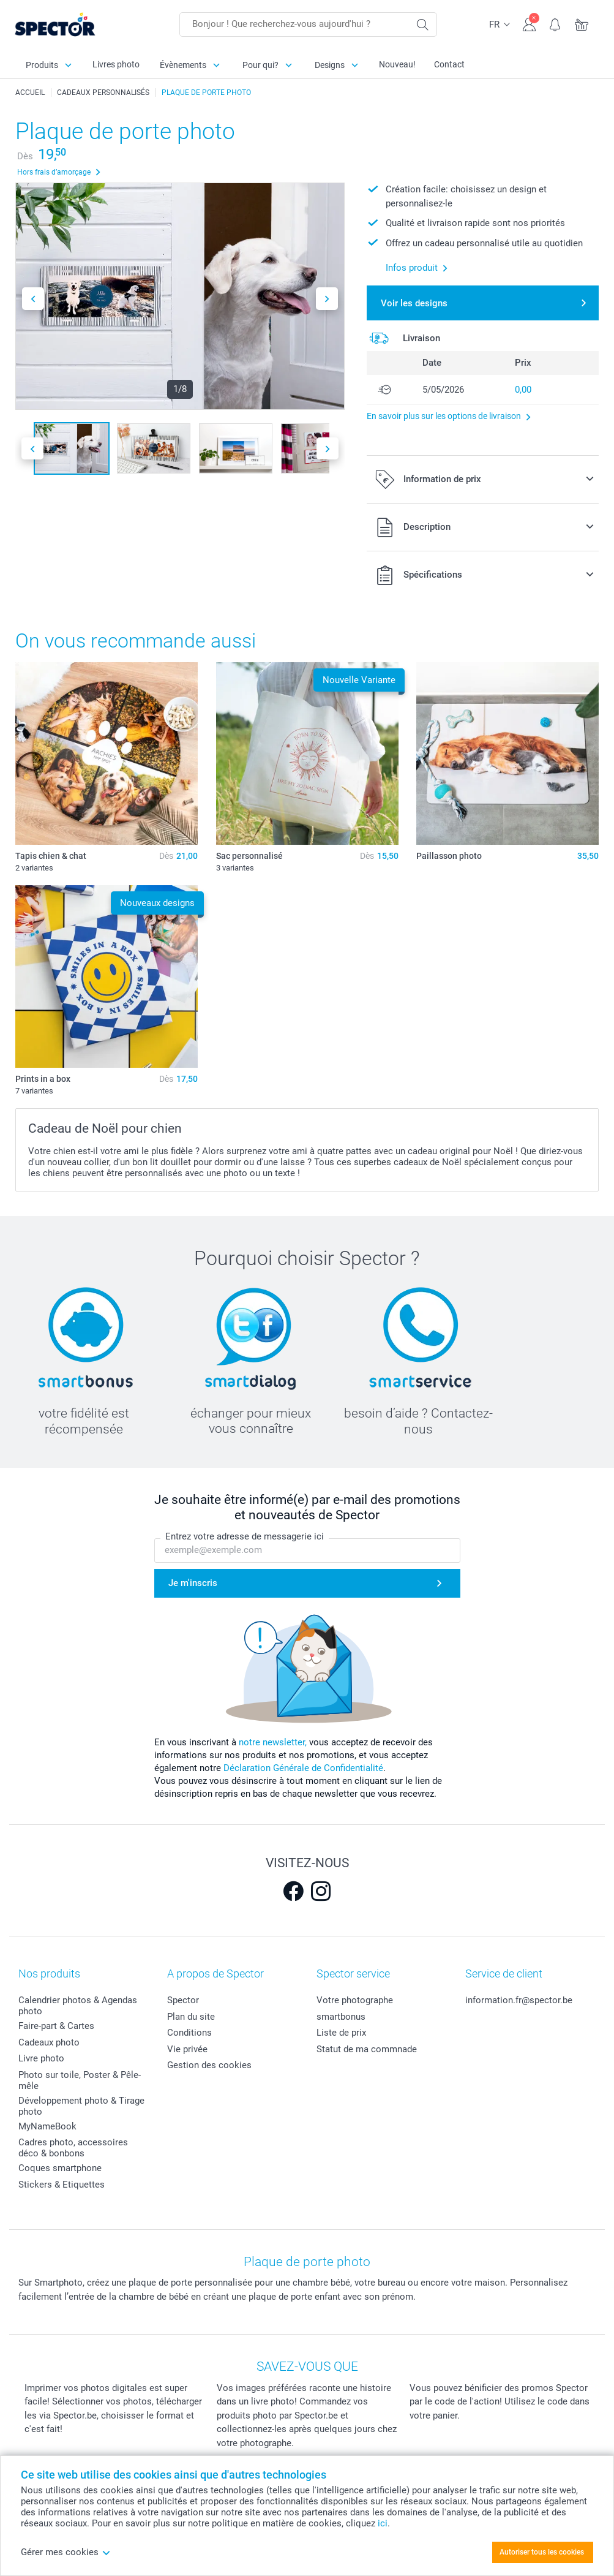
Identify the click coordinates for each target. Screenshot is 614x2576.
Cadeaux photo (49, 2042)
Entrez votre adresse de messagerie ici (244, 1536)
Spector (183, 2000)
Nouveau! (397, 64)
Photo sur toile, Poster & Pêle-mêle (79, 2080)
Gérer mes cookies (66, 2552)
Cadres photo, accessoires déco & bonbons (73, 2148)
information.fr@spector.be (518, 2000)
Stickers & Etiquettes (61, 2184)
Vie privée (187, 2049)
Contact (449, 64)
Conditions (189, 2032)
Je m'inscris (192, 1582)
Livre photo (41, 2058)
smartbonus (340, 2016)
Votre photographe (354, 2000)
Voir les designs (414, 303)
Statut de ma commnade (366, 2049)
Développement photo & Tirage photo (81, 2106)
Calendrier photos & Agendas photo (77, 2006)
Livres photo (116, 64)
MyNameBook (47, 2126)
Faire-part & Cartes (56, 2025)
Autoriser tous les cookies (542, 2552)
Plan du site (191, 2016)
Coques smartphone (60, 2168)
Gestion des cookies (209, 2065)
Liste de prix (341, 2032)
